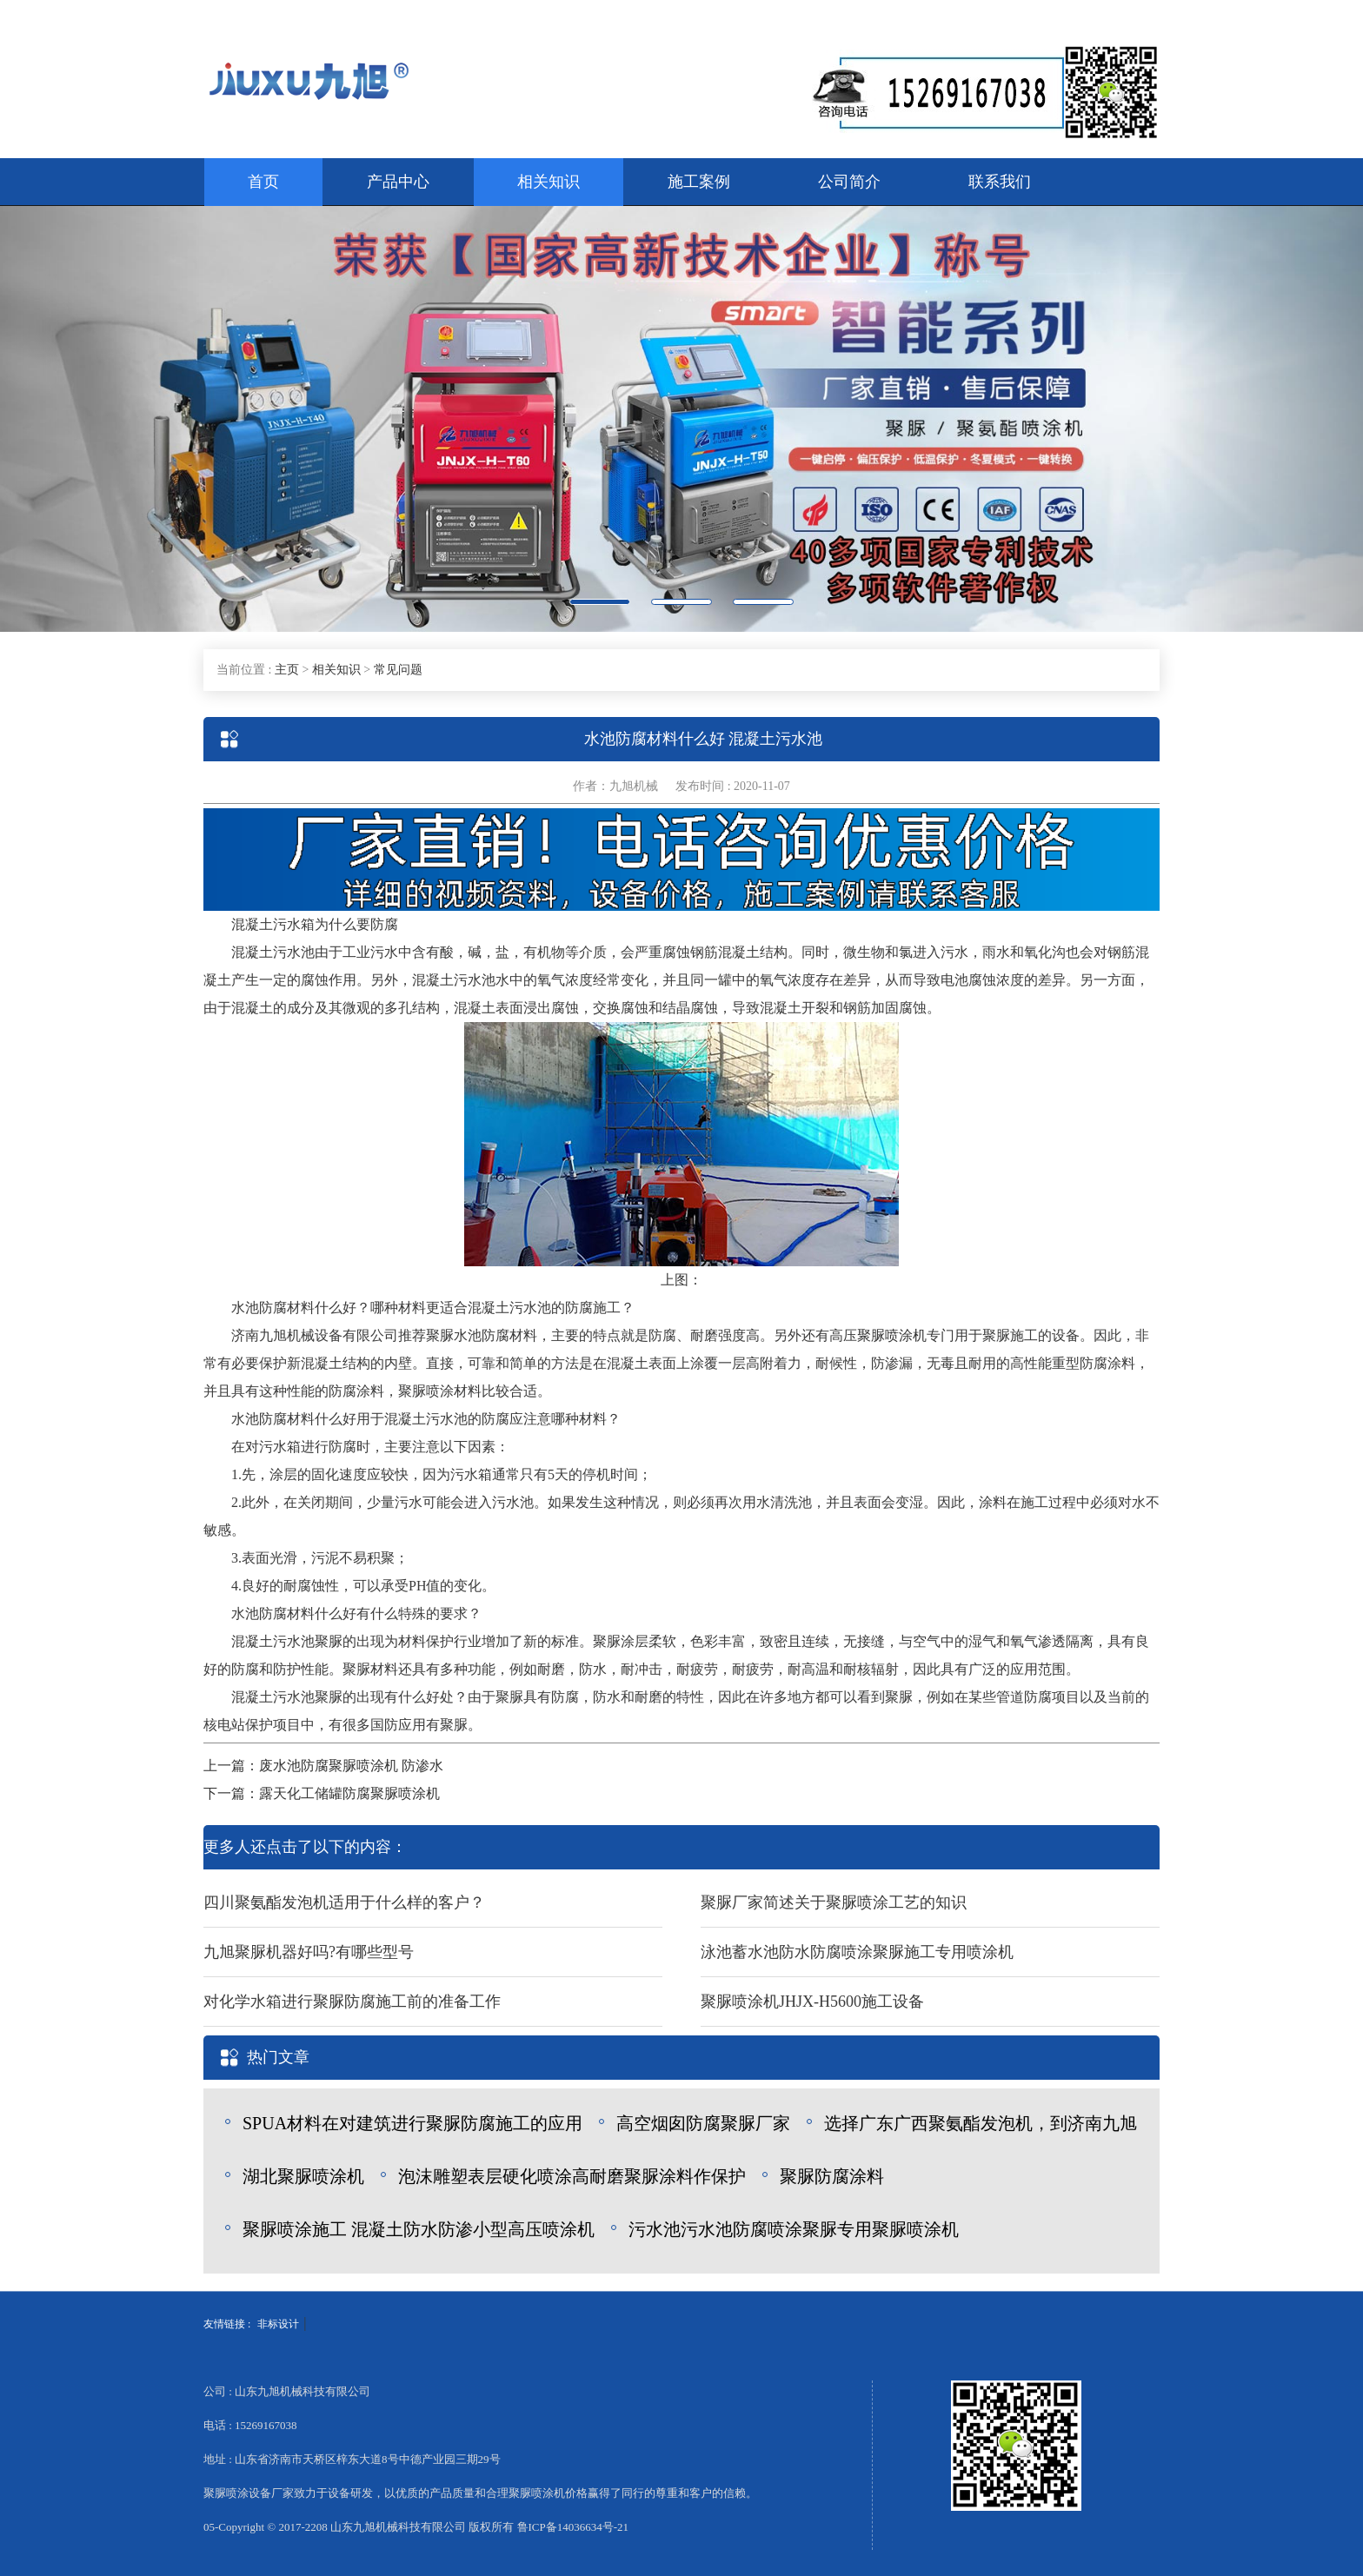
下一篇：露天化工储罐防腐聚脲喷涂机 (321, 1793)
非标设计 (278, 2324)
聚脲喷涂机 (892, 1335)
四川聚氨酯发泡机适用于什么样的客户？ (344, 1902)
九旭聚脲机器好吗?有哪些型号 (308, 1952)
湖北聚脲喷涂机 (303, 2176)
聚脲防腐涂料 (832, 2176)
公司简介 (849, 181)
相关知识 (548, 181)
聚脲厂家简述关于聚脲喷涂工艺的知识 (834, 1902)
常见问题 (398, 669)
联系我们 (999, 181)
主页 (287, 669)
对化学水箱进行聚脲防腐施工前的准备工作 (352, 2001)
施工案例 (699, 181)
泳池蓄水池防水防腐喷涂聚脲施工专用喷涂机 (857, 1952)
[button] (102, 419)
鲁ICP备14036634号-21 (573, 2526)
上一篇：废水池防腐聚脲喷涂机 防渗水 (323, 1765)
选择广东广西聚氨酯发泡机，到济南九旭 (980, 2123)
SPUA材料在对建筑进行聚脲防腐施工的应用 (412, 2123)
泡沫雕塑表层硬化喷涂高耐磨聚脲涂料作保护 (572, 2176)
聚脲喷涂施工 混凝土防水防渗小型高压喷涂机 (419, 2229)
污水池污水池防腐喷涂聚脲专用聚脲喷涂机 (793, 2229)
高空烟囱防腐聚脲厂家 (703, 2123)
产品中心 (398, 181)
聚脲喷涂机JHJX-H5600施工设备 (812, 2001)
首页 (263, 181)
